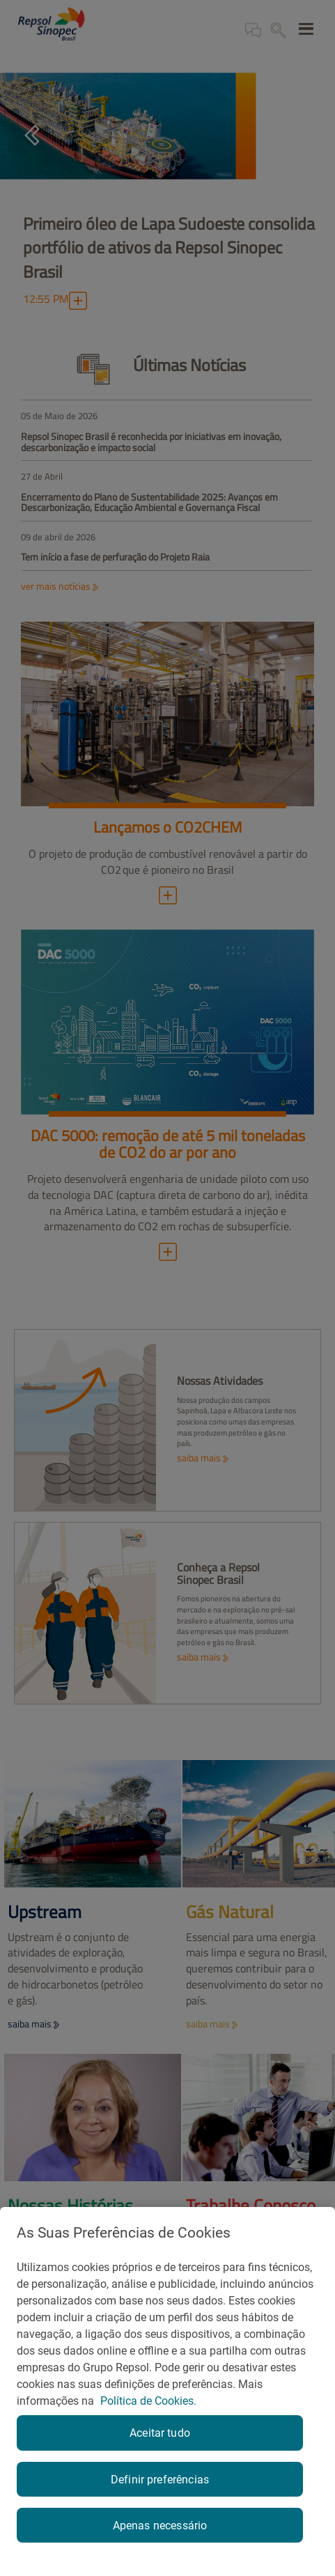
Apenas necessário (160, 2525)
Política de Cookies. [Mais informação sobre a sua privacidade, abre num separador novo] (148, 2401)
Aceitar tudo (160, 2433)
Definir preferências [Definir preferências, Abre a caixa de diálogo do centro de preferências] (160, 2479)
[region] (167, 2391)
